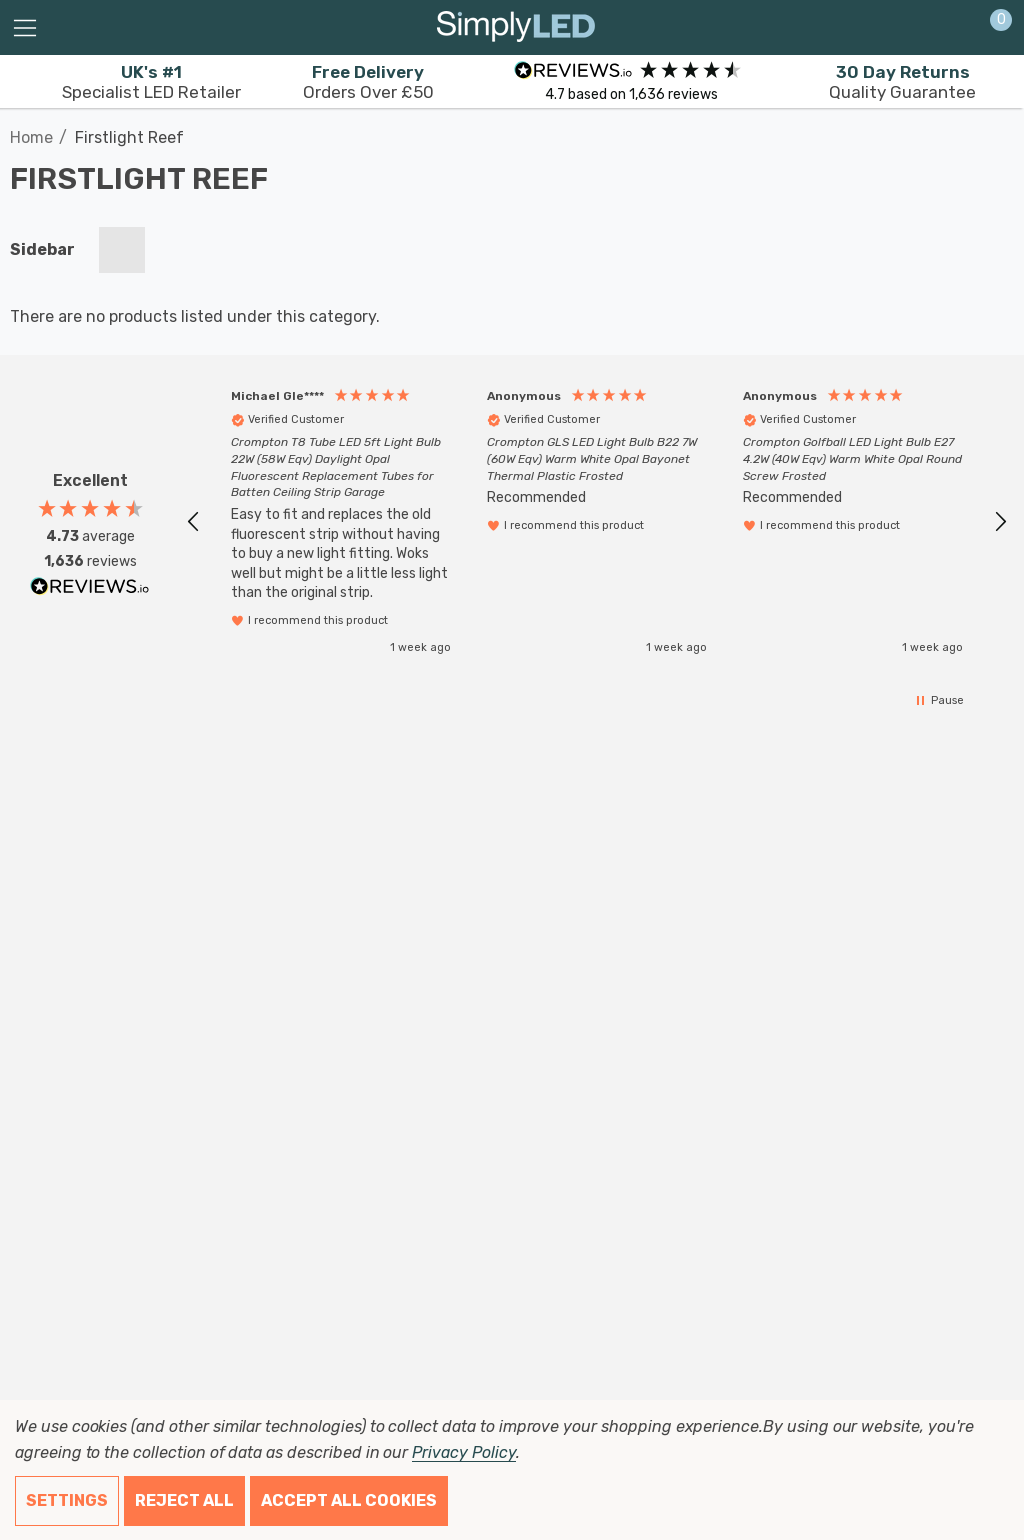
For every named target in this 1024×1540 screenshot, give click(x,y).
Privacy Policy (463, 1452)
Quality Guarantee (902, 82)
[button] (194, 522)
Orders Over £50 (368, 82)
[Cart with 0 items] (990, 28)
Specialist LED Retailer (151, 82)
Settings (67, 1500)
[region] (597, 521)
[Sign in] (952, 28)
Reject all (184, 1500)
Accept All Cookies (349, 1500)
